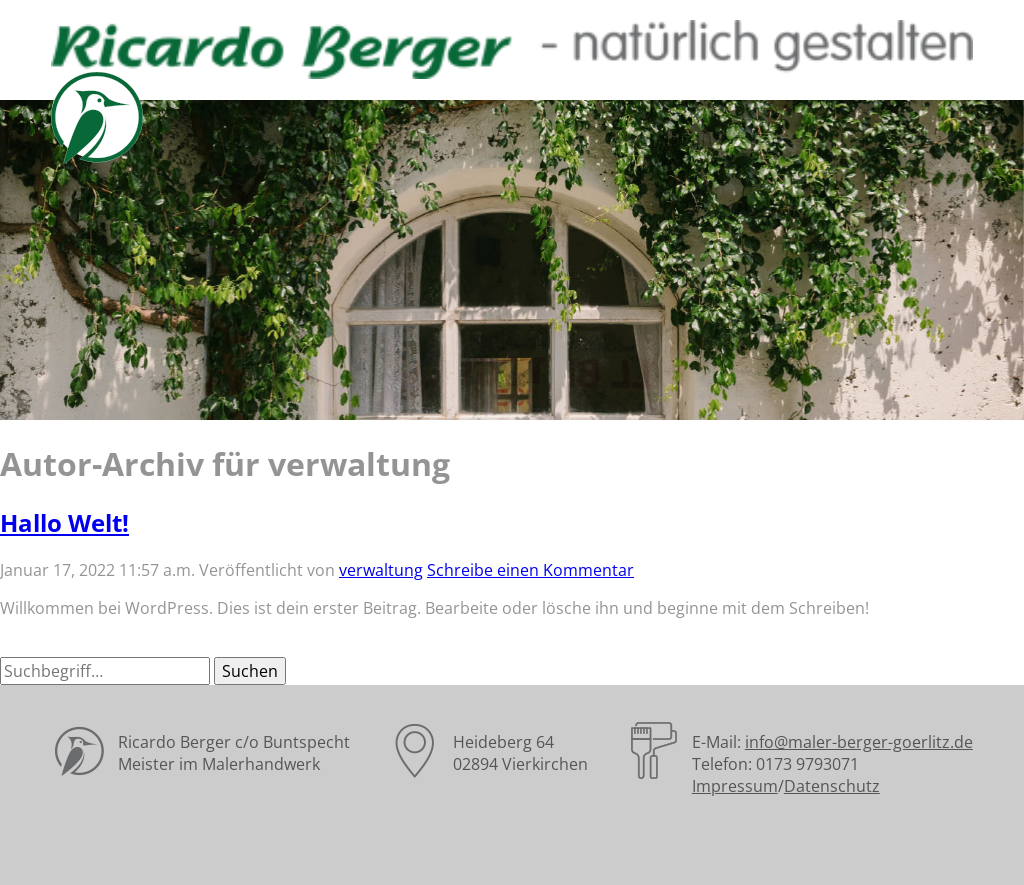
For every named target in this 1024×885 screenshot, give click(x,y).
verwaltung (381, 570)
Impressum (735, 786)
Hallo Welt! (64, 522)
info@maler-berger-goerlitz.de (859, 742)
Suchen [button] (250, 671)
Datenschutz (832, 786)
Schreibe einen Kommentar (530, 570)
